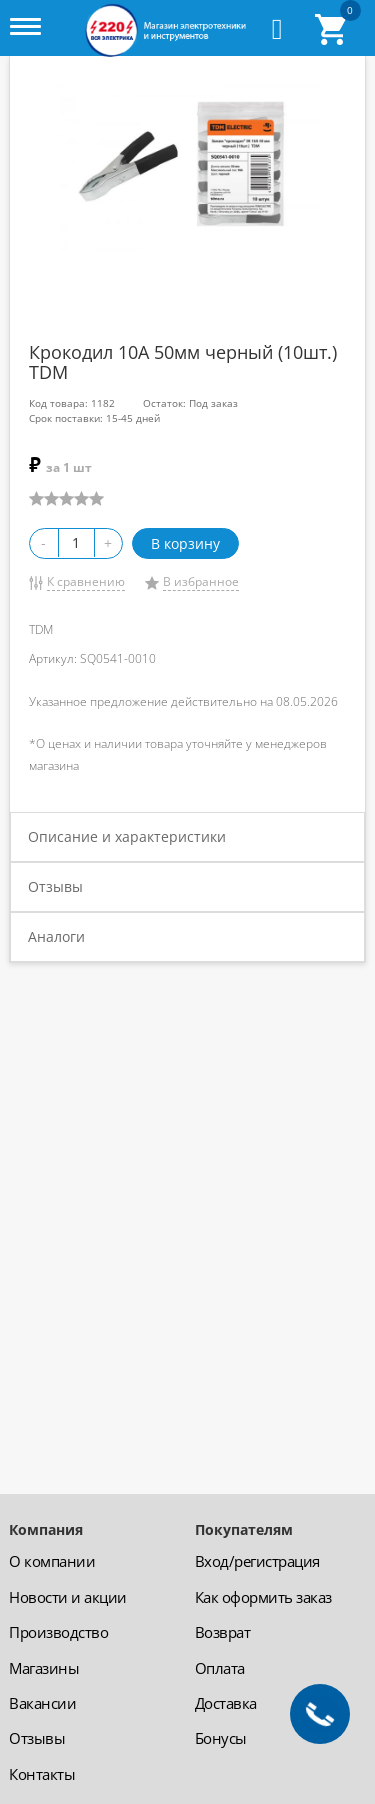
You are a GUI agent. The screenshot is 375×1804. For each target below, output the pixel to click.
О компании (52, 1561)
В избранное (201, 581)
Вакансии (42, 1703)
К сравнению (86, 581)
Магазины (44, 1668)
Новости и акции (68, 1597)
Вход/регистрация (257, 1561)
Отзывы (55, 886)
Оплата (220, 1668)
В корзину (185, 543)
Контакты (42, 1774)
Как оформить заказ (263, 1597)
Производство (58, 1632)
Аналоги (56, 936)
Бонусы (221, 1738)
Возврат (223, 1632)
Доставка (226, 1703)
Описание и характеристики (127, 836)
